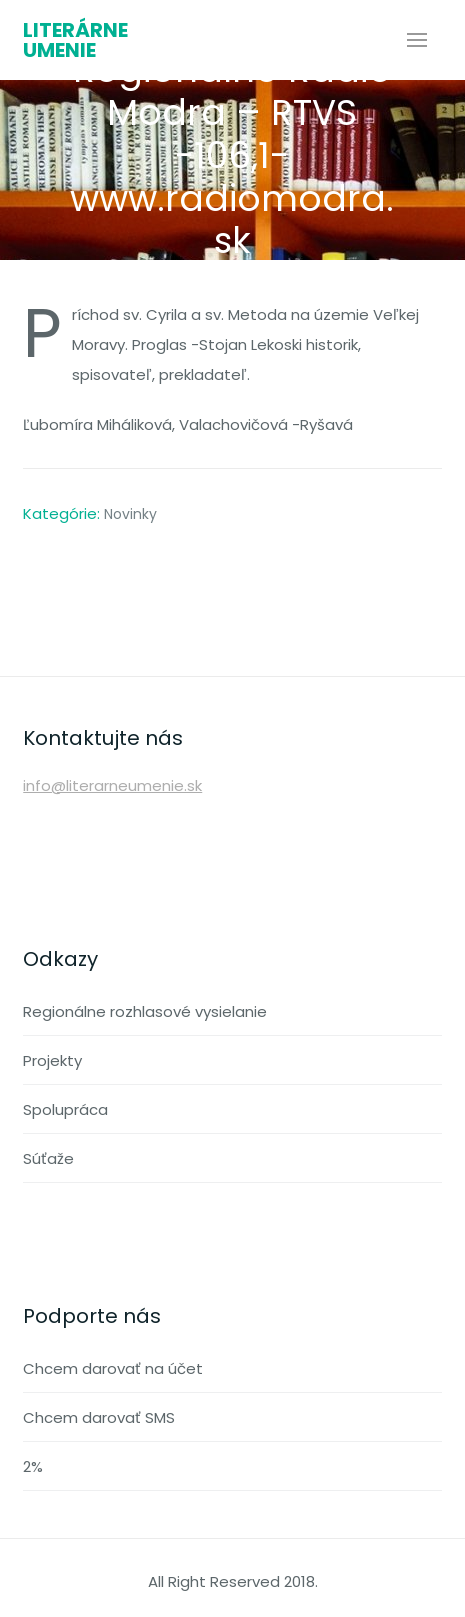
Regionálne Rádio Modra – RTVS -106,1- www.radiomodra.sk (232, 155)
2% (33, 1466)
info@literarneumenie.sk (112, 785)
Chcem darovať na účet (113, 1368)
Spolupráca (65, 1109)
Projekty (52, 1060)
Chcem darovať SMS (99, 1417)
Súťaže (48, 1158)
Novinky (130, 514)
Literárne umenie (75, 40)
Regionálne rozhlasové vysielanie (145, 1011)
